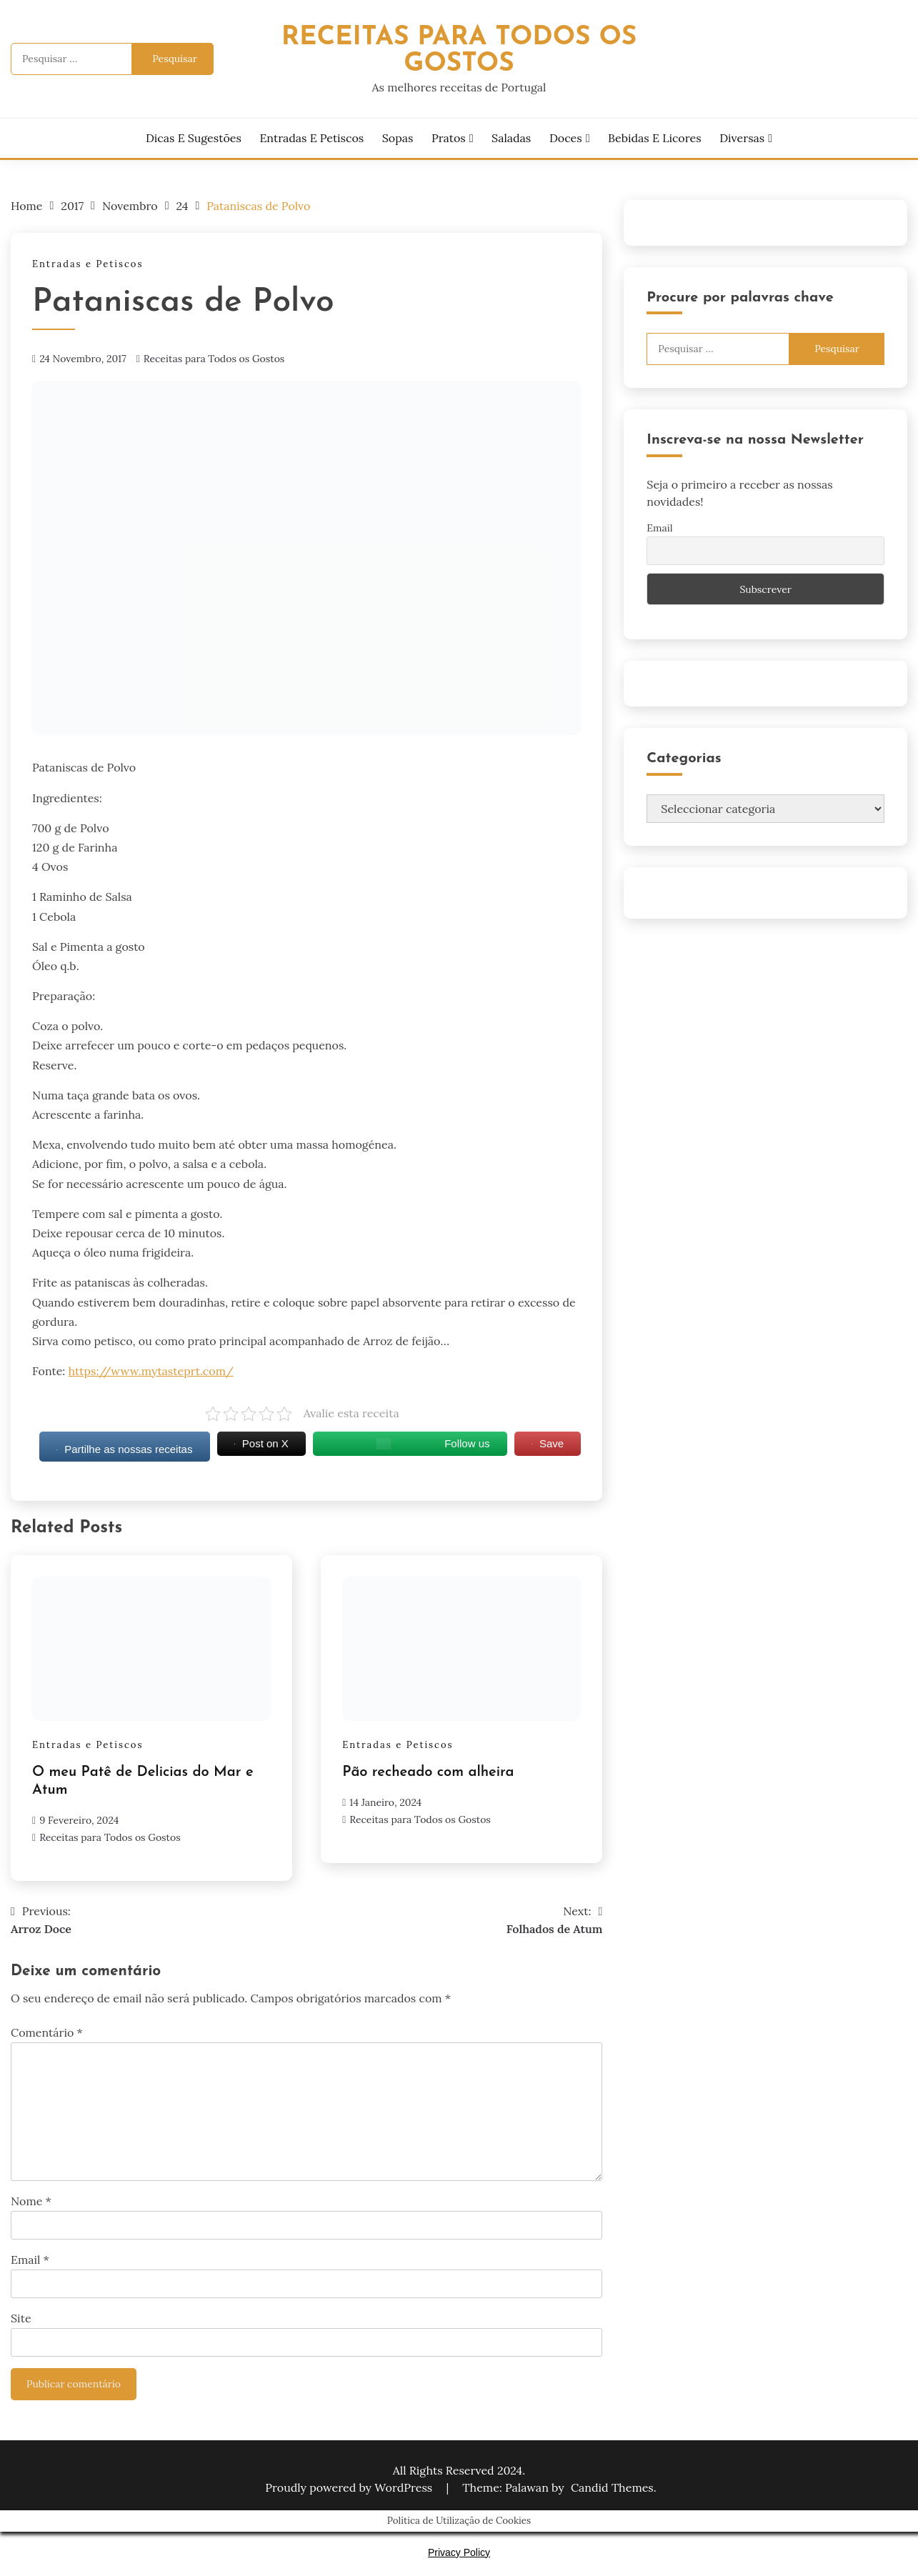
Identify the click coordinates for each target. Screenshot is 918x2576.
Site (21, 2318)
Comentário (47, 2032)
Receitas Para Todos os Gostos (459, 50)
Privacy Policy (459, 2552)
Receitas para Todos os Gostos (214, 358)
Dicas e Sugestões (193, 138)
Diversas (741, 138)
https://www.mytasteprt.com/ (151, 1371)
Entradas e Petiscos (311, 138)
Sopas (398, 138)
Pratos (448, 138)
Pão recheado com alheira (428, 1772)
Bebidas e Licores (654, 138)
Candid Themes (612, 2487)
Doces (565, 138)
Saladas (511, 138)
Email (30, 2259)
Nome (31, 2201)
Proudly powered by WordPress (350, 2487)
